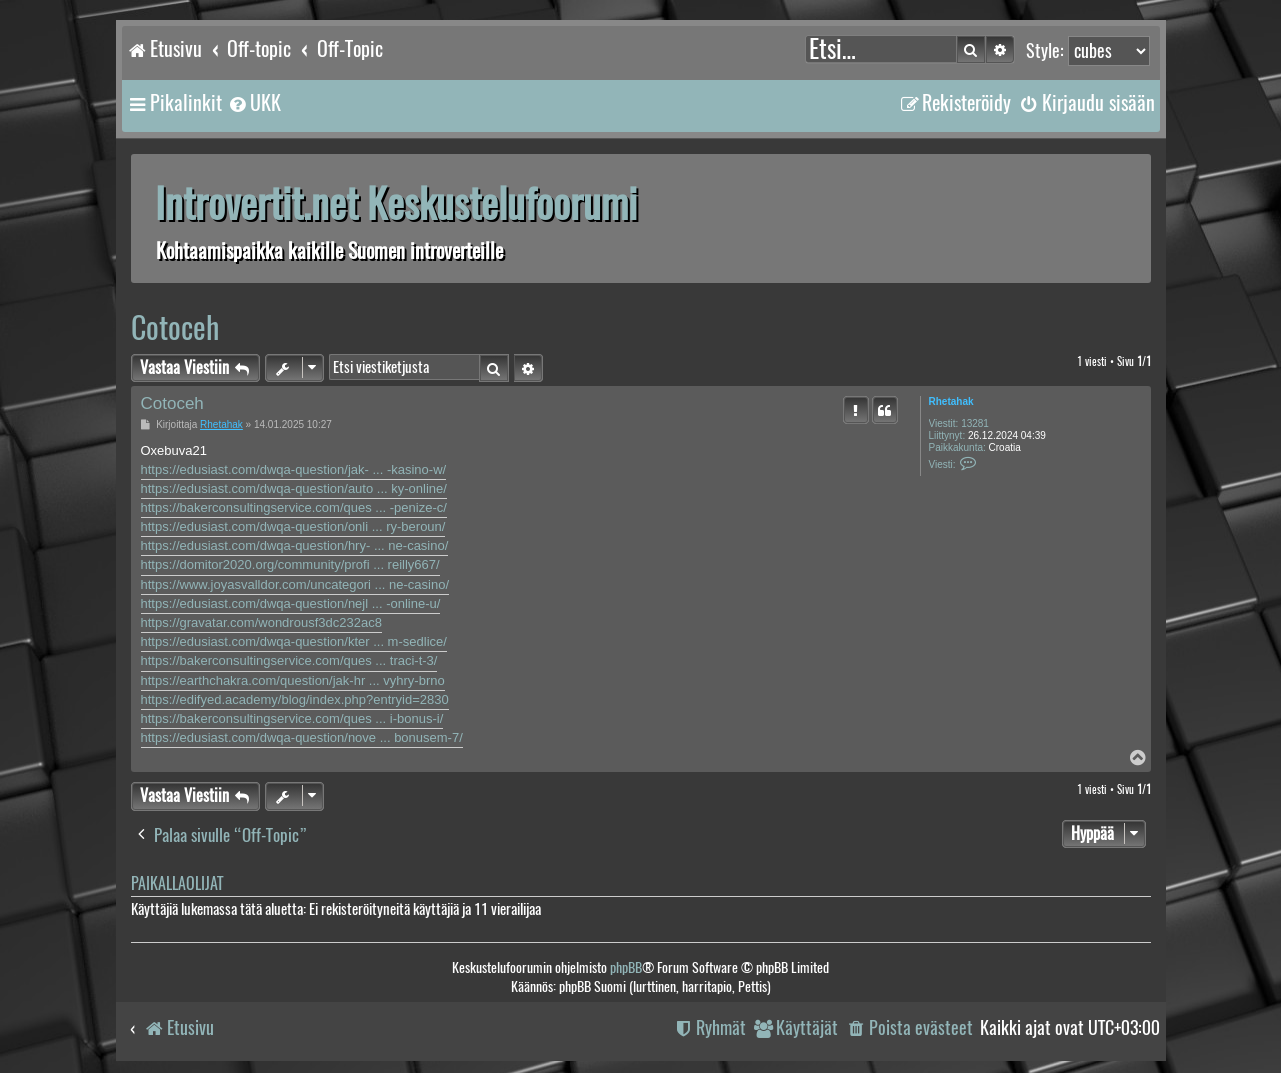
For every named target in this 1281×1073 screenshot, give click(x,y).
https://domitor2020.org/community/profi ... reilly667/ (290, 564)
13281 (975, 423)
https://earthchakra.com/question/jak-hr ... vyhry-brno (293, 680)
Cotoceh (175, 327)
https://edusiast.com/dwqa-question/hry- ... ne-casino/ (295, 545)
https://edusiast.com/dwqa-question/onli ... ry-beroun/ (293, 526)
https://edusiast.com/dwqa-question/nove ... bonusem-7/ (302, 737)
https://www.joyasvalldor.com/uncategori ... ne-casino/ (295, 584)
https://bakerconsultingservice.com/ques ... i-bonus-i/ (292, 718)
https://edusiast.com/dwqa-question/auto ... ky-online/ (294, 488)
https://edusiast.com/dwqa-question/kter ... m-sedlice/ (294, 641)
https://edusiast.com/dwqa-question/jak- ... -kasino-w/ (294, 469)
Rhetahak (951, 401)
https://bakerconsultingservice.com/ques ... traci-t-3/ (289, 660)
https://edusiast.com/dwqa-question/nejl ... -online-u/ (291, 603)
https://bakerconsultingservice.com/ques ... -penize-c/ (294, 507)
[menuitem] (254, 103)
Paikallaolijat (177, 883)
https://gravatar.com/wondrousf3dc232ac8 (261, 622)
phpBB (626, 967)
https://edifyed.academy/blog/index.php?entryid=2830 (295, 699)
